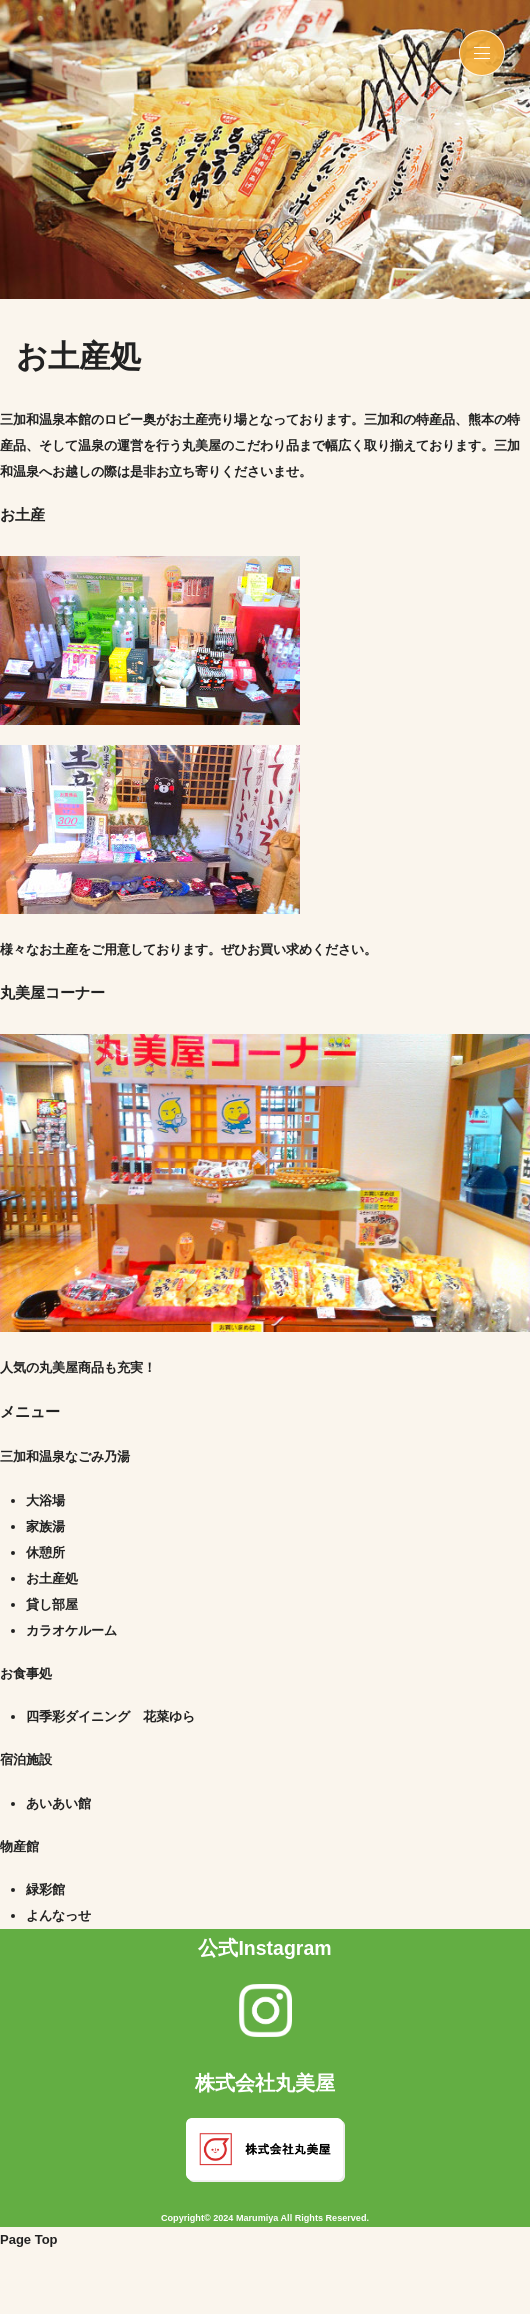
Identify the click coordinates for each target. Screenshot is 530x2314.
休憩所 (45, 1552)
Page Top (29, 2239)
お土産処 (52, 1578)
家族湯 (45, 1526)
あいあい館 (58, 1803)
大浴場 (45, 1500)
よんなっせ (58, 1915)
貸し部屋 (52, 1604)
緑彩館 (45, 1889)
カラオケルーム (71, 1630)
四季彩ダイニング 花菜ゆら (110, 1716)
